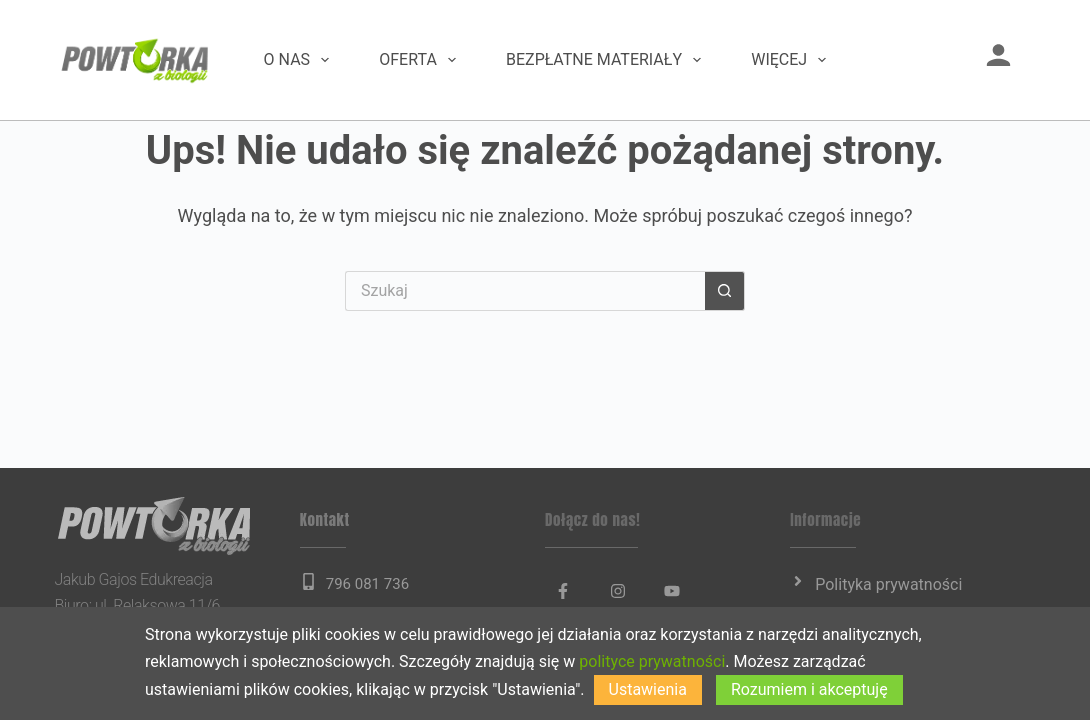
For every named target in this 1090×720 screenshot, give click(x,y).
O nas (301, 60)
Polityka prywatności (888, 584)
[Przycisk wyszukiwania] (725, 291)
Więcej (792, 60)
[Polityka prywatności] (798, 581)
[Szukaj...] (525, 291)
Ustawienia (648, 689)
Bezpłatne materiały (607, 60)
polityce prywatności (652, 661)
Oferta (421, 60)
